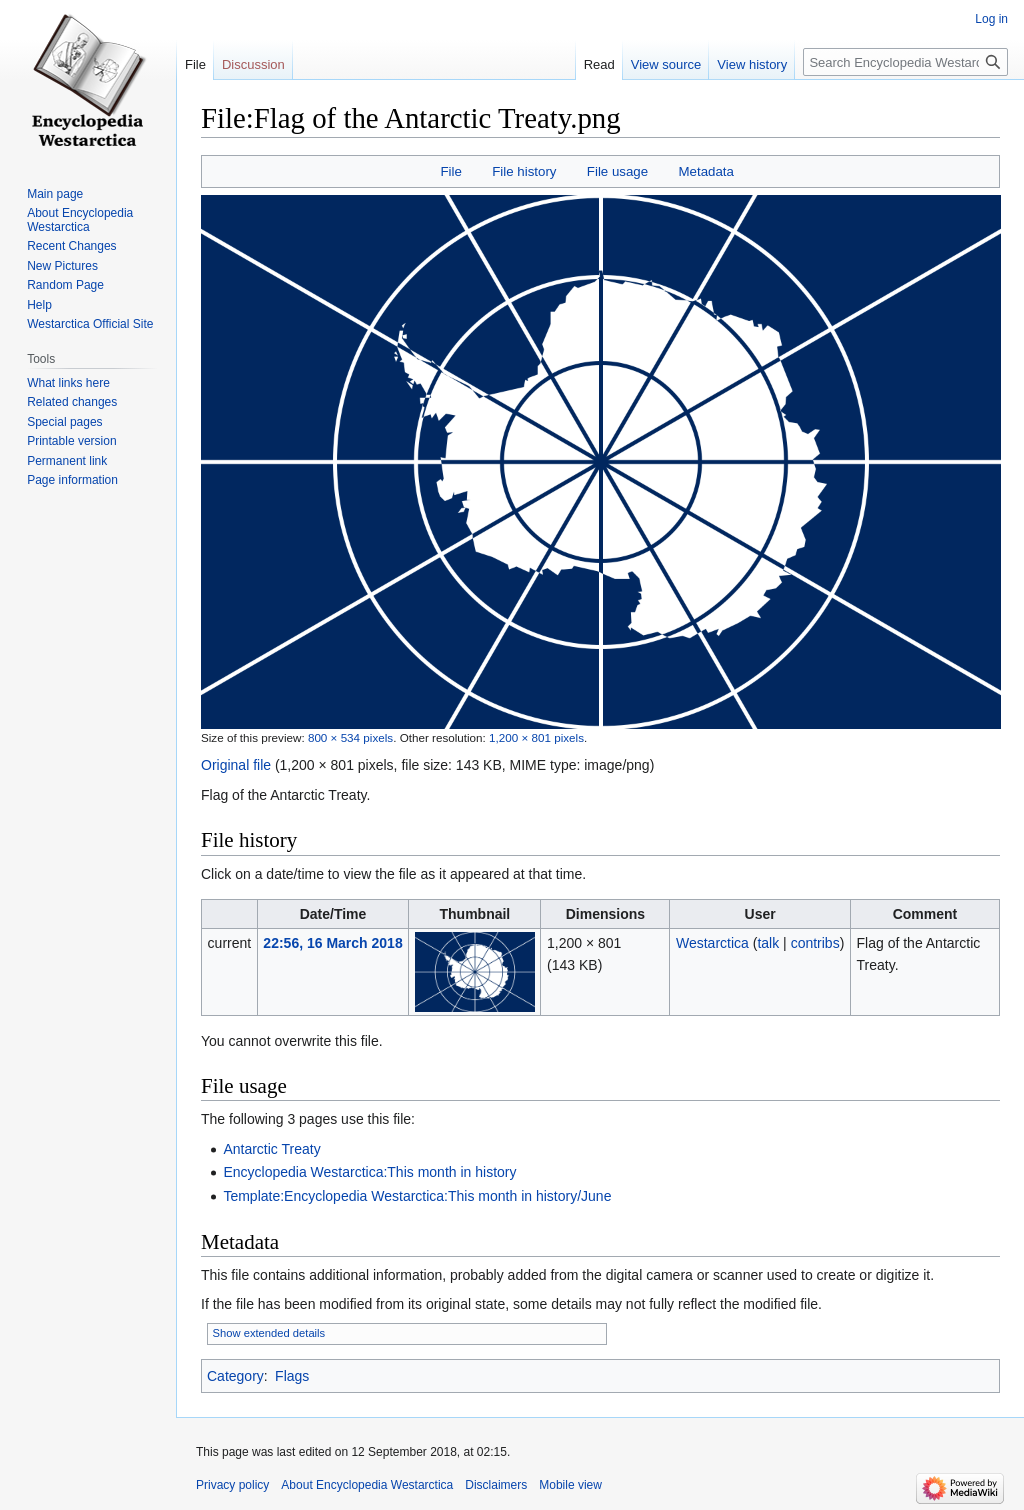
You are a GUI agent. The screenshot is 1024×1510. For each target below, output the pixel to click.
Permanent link (67, 461)
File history (524, 171)
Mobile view (570, 1485)
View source (666, 64)
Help (39, 305)
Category (235, 1376)
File (450, 171)
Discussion (253, 64)
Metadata (705, 171)
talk (768, 943)
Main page (55, 194)
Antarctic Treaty (271, 1149)
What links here (68, 383)
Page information (72, 480)
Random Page (65, 285)
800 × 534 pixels (350, 737)
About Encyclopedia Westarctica (80, 220)
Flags (292, 1376)
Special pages (64, 422)
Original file (236, 765)
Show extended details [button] (269, 1333)
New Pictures (62, 266)
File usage (617, 171)
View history (752, 64)
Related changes (72, 402)
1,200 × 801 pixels (536, 737)
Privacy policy (232, 1485)
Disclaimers (496, 1485)
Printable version (71, 441)
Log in (991, 19)
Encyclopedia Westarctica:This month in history (369, 1172)
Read (599, 64)
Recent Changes (71, 246)
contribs (815, 943)
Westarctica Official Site (90, 324)
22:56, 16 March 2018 (332, 943)
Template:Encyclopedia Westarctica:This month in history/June (417, 1196)
